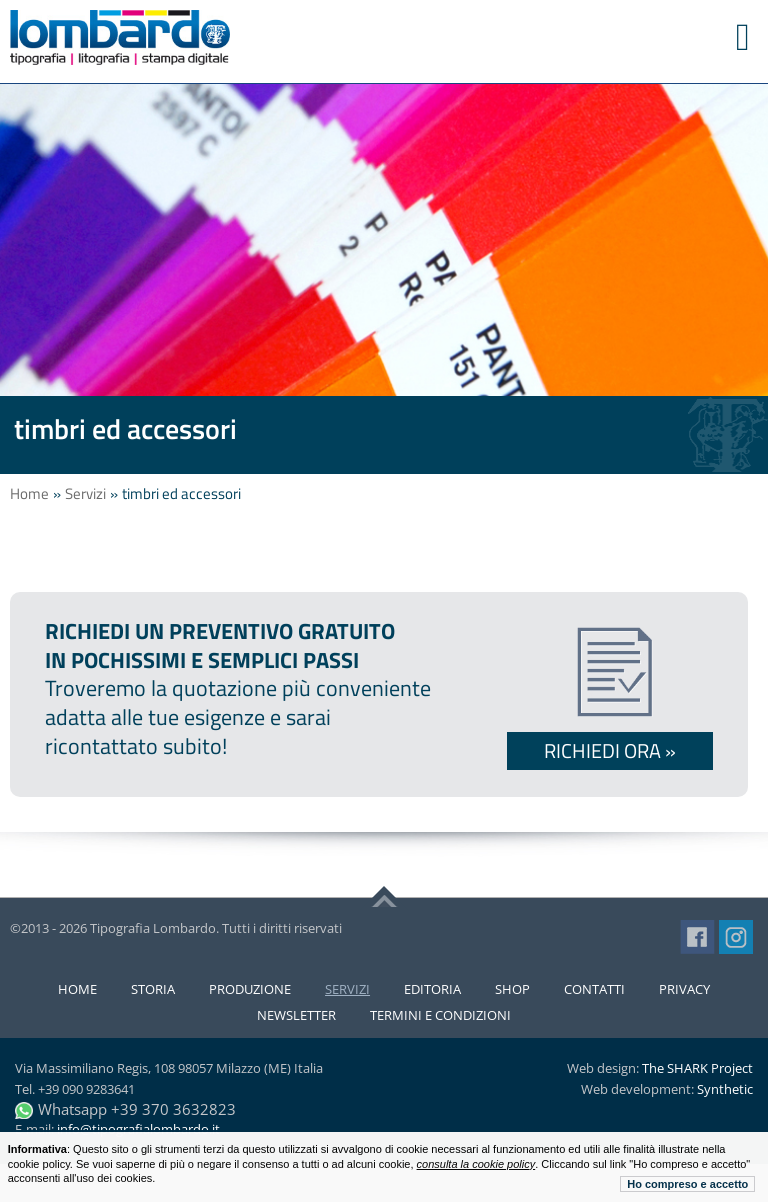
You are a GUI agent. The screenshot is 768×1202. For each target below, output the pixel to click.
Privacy (684, 989)
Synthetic (725, 1089)
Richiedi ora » (610, 750)
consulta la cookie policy (476, 1164)
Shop (512, 989)
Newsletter (296, 1015)
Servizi (85, 493)
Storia (153, 989)
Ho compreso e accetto (687, 1184)
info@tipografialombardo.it (138, 1129)
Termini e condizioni (440, 1015)
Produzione (250, 989)
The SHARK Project (697, 1068)
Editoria (432, 989)
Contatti (594, 989)
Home (29, 493)
